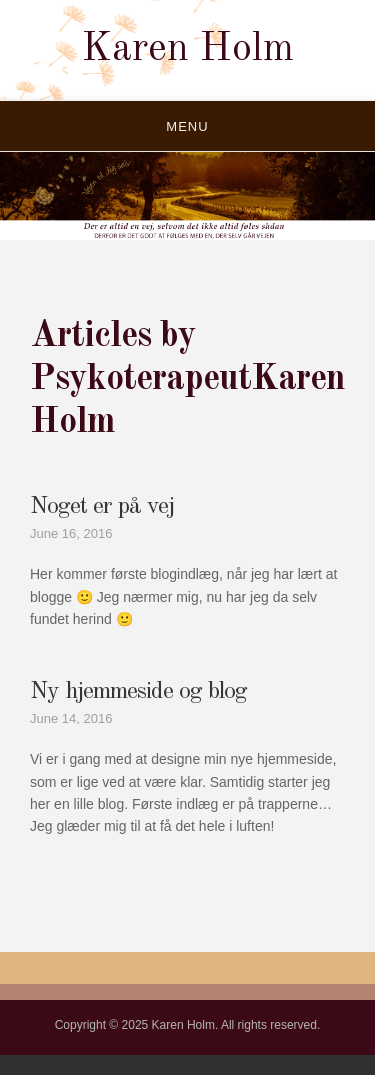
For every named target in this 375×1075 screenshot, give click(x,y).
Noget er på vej (102, 507)
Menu (187, 126)
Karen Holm (188, 50)
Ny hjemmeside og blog (138, 692)
